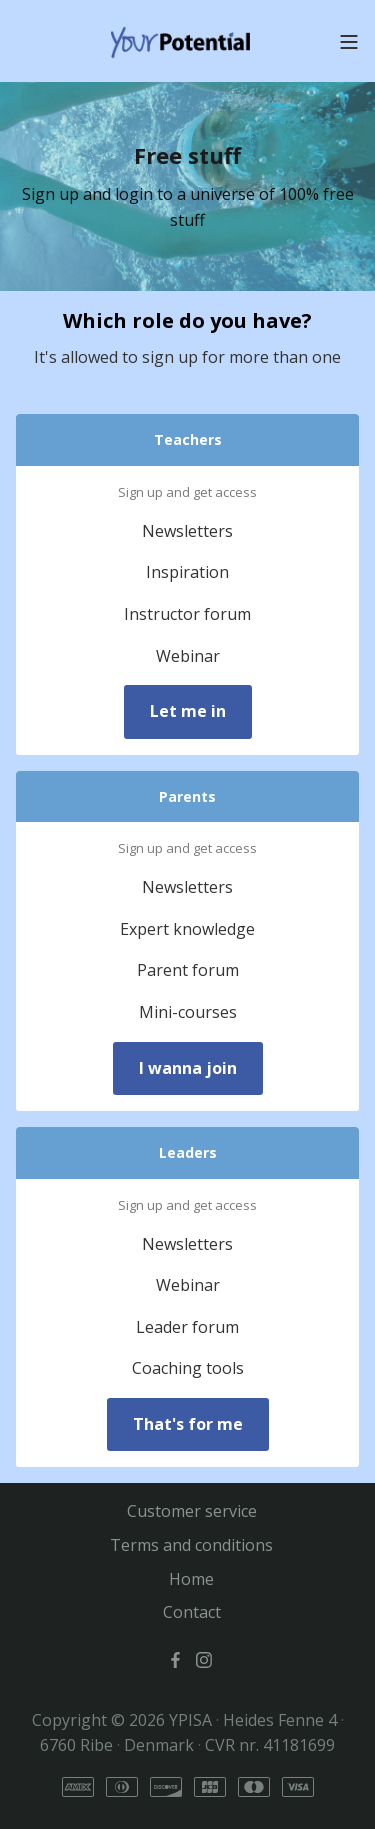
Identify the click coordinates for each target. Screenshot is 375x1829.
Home (191, 1579)
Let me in (188, 711)
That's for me (188, 1424)
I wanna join (188, 1068)
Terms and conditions (191, 1545)
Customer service (192, 1511)
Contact (192, 1612)
